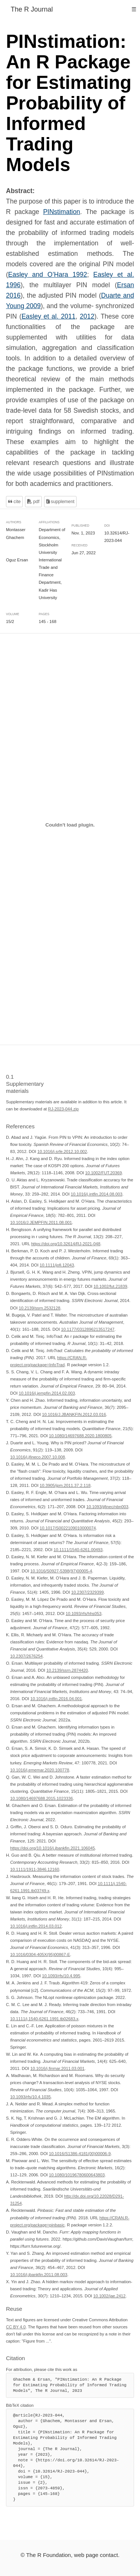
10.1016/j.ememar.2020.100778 (39, 1769)
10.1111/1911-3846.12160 (34, 1869)
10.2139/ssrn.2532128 (39, 1307)
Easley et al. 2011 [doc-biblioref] (49, 316)
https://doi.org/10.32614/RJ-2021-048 (65, 1243)
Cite (14, 501)
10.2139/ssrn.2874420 (67, 1670)
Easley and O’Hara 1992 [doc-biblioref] (47, 274)
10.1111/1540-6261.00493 (78, 1549)
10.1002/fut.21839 (110, 1286)
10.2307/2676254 (26, 1656)
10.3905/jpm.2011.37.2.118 (65, 1485)
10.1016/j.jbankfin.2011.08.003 (38, 2274)
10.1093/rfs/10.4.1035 (30, 2097)
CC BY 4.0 (16, 2327)
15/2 (10, 621)
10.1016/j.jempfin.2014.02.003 (47, 1393)
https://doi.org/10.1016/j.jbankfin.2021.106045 (52, 1848)
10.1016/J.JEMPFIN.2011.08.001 (41, 1222)
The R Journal (31, 9)
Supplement (60, 501)
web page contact (96, 2555)
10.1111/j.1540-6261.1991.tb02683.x (44, 2018)
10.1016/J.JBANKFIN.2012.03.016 (74, 1414)
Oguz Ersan (17, 560)
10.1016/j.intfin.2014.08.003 (96, 1194)
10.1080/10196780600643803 (77, 2175)
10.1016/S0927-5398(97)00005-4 (61, 1570)
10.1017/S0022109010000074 (68, 1528)
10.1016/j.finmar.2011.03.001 (57, 2068)
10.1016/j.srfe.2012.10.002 (62, 1151)
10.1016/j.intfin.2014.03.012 (36, 1926)
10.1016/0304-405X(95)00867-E (40, 1954)
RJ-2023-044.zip (63, 1109)
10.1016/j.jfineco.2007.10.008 (37, 1457)
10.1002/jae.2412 (109, 2296)
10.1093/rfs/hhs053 (84, 1613)
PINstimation (61, 212)
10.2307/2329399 (87, 1592)
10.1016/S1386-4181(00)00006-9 (80, 2153)
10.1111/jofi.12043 (57, 1265)
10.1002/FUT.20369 (103, 1173)
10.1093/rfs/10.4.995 (61, 1976)
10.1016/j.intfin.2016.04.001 (56, 1698)
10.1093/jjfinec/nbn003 (107, 1506)
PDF (33, 501)
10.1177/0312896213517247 (87, 1329)
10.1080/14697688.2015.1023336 (41, 1798)
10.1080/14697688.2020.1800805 (80, 1435)
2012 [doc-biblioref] (87, 316)
